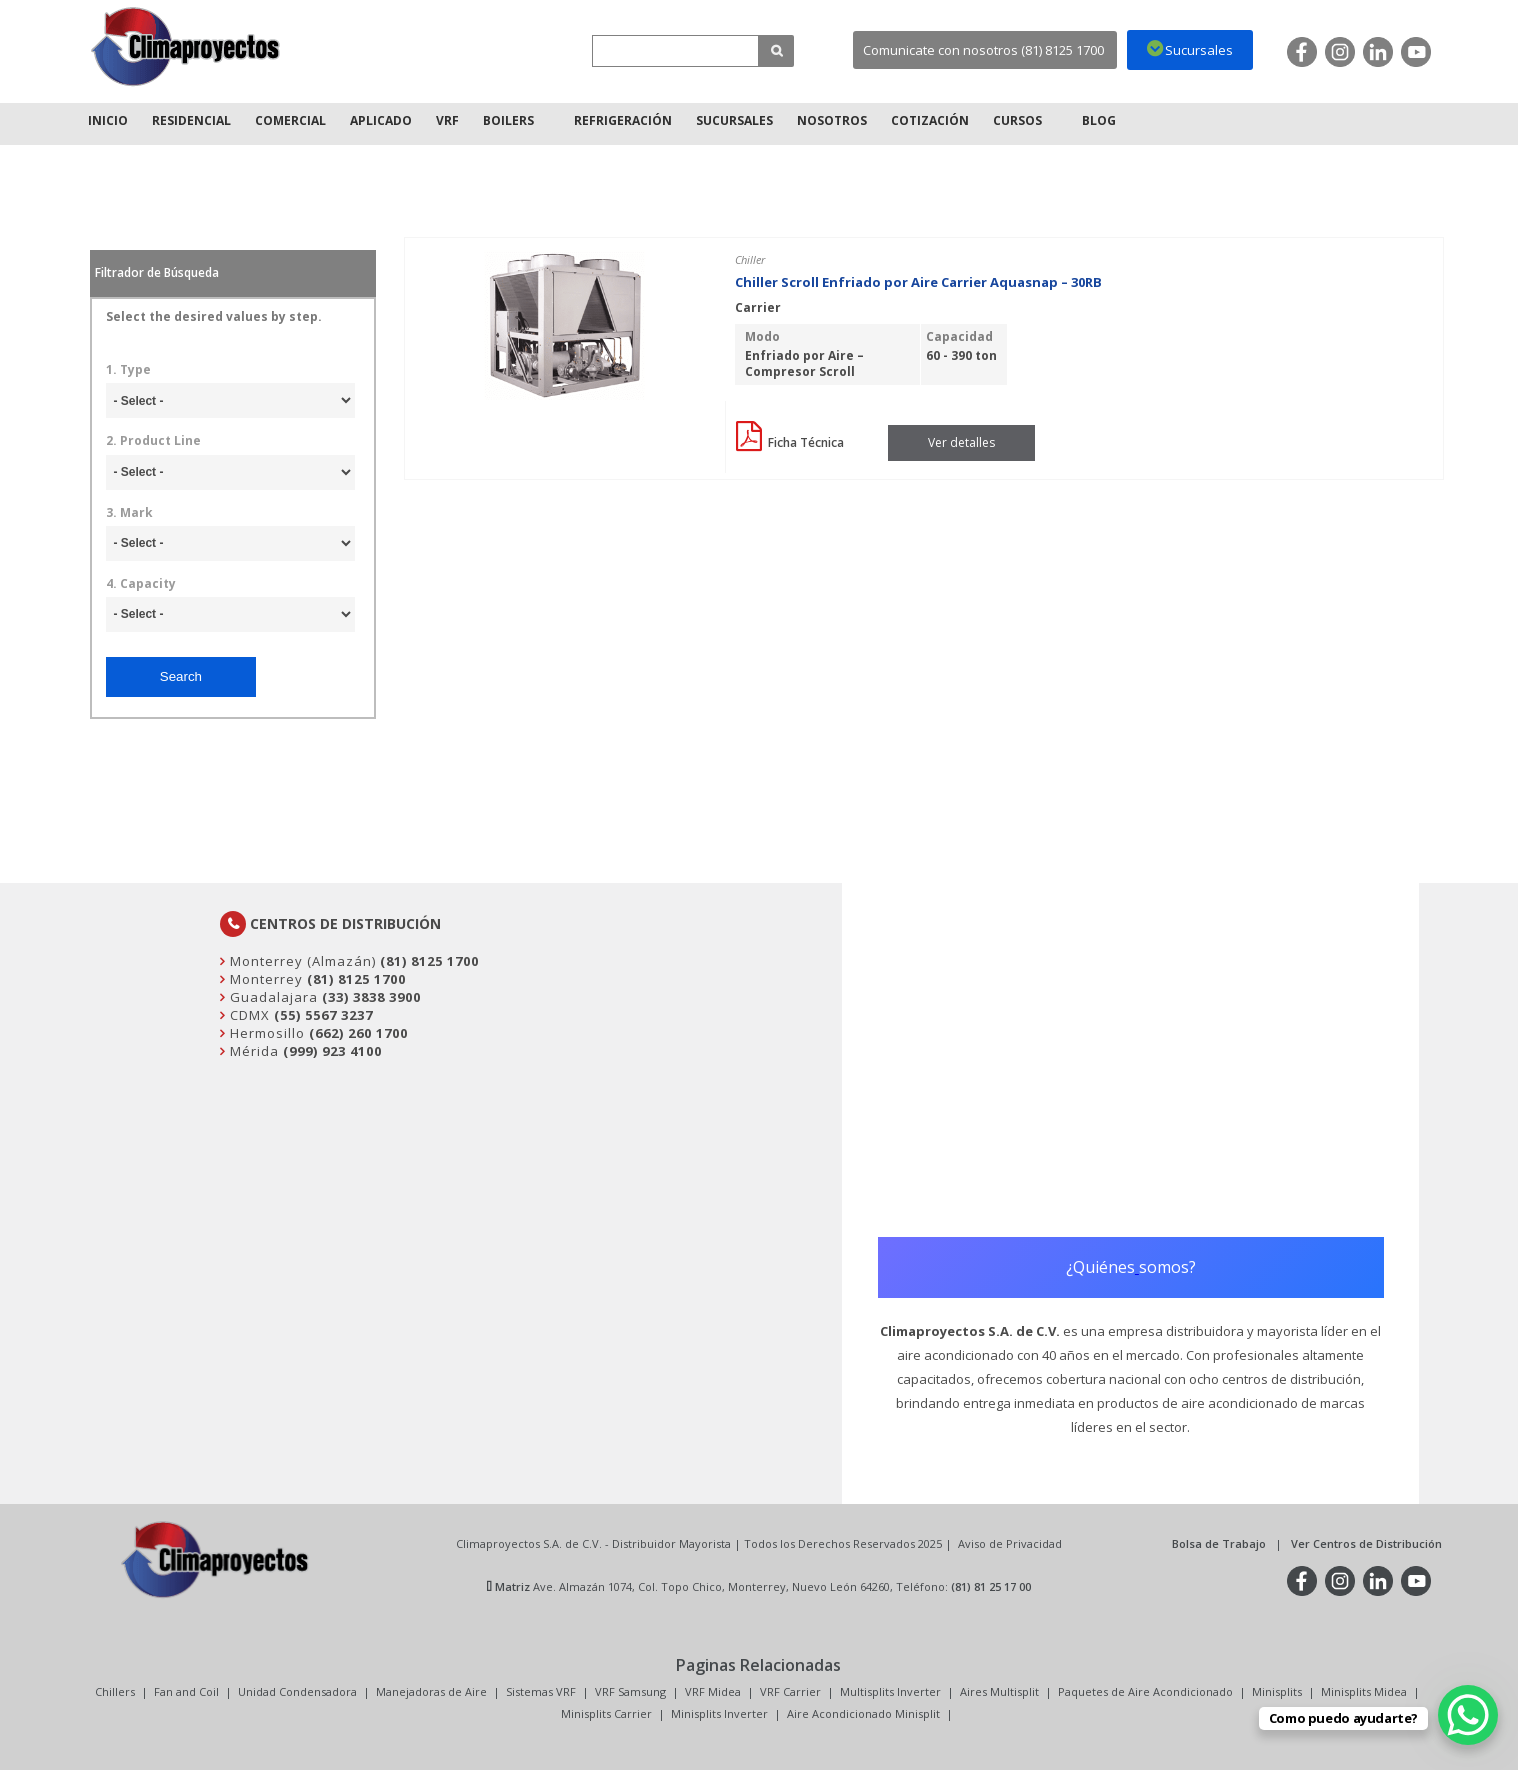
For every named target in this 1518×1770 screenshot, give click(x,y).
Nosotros (832, 120)
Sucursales (734, 120)
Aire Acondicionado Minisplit (863, 1713)
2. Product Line (153, 441)
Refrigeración (623, 120)
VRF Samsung (630, 1691)
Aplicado (381, 120)
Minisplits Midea (1364, 1691)
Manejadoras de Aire (431, 1691)
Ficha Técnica (790, 442)
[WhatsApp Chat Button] (1468, 1715)
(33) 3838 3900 (371, 997)
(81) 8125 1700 (429, 961)
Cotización (930, 120)
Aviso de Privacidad (1010, 1543)
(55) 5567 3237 (323, 1015)
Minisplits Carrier (606, 1713)
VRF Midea (713, 1691)
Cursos (1017, 120)
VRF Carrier (790, 1691)
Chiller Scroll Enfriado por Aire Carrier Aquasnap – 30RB (918, 282)
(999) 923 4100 (332, 1051)
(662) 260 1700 (358, 1033)
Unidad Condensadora (297, 1691)
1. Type (128, 370)
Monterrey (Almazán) (301, 961)
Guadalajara (272, 997)
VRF (447, 120)
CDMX (248, 1015)
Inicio (108, 120)
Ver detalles (961, 442)
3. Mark (129, 513)
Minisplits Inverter (719, 1713)
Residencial (191, 120)
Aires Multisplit (999, 1691)
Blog (1099, 120)
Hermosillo (265, 1033)
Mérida (252, 1051)
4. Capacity (141, 584)
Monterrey (264, 979)
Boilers (508, 120)
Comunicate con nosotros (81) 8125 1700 (983, 50)
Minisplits (1277, 1691)
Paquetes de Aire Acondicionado (1145, 1691)
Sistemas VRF (541, 1691)
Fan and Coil (186, 1691)
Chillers (115, 1691)
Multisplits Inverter (890, 1691)
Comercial (290, 120)
